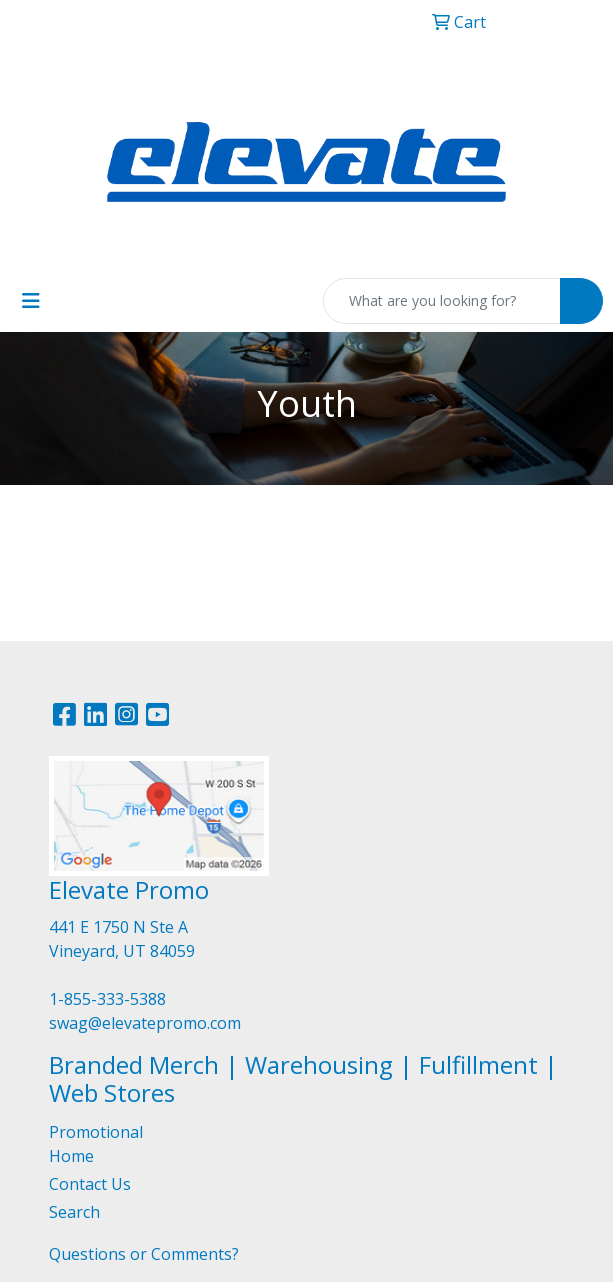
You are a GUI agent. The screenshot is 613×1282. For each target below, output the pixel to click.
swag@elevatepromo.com (145, 1023)
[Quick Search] (442, 301)
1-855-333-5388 (107, 999)
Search (74, 1212)
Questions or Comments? (144, 1254)
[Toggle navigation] (31, 301)
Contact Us (90, 1184)
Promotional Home (96, 1144)
